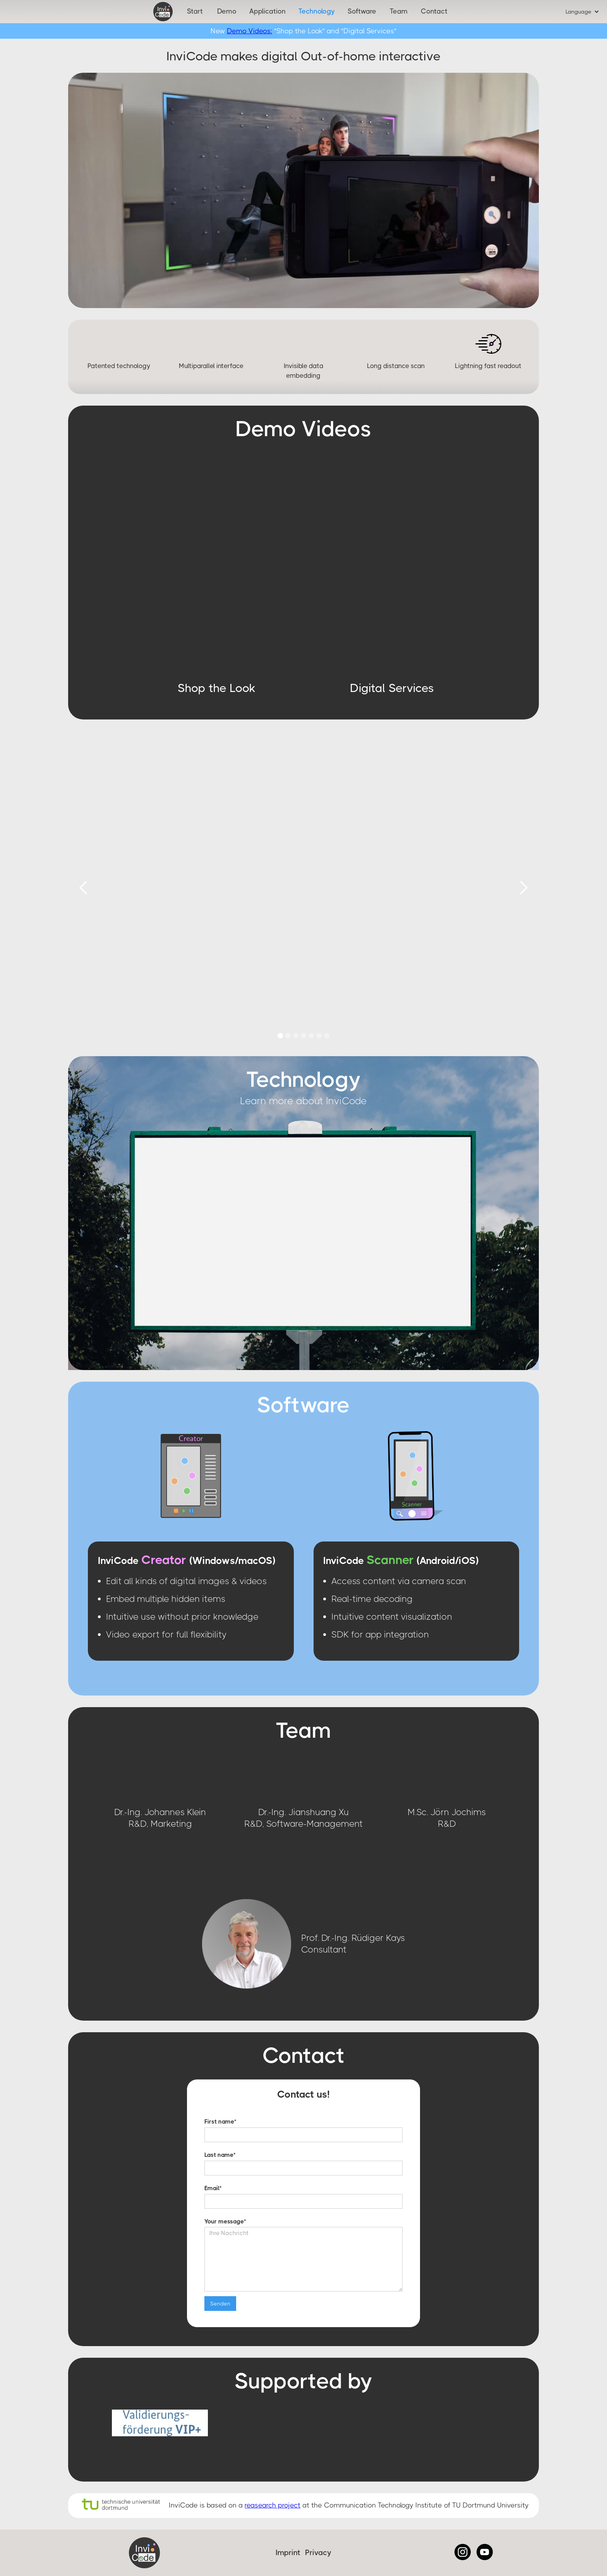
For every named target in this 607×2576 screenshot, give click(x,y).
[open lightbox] (216, 566)
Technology (316, 11)
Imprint (288, 2553)
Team (399, 11)
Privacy (318, 2553)
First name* (220, 2122)
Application (267, 11)
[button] (582, 11)
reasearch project (272, 2505)
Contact (434, 11)
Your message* (225, 2222)
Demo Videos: (249, 31)
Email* (212, 2188)
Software (362, 11)
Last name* (219, 2155)
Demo (227, 11)
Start (195, 11)
